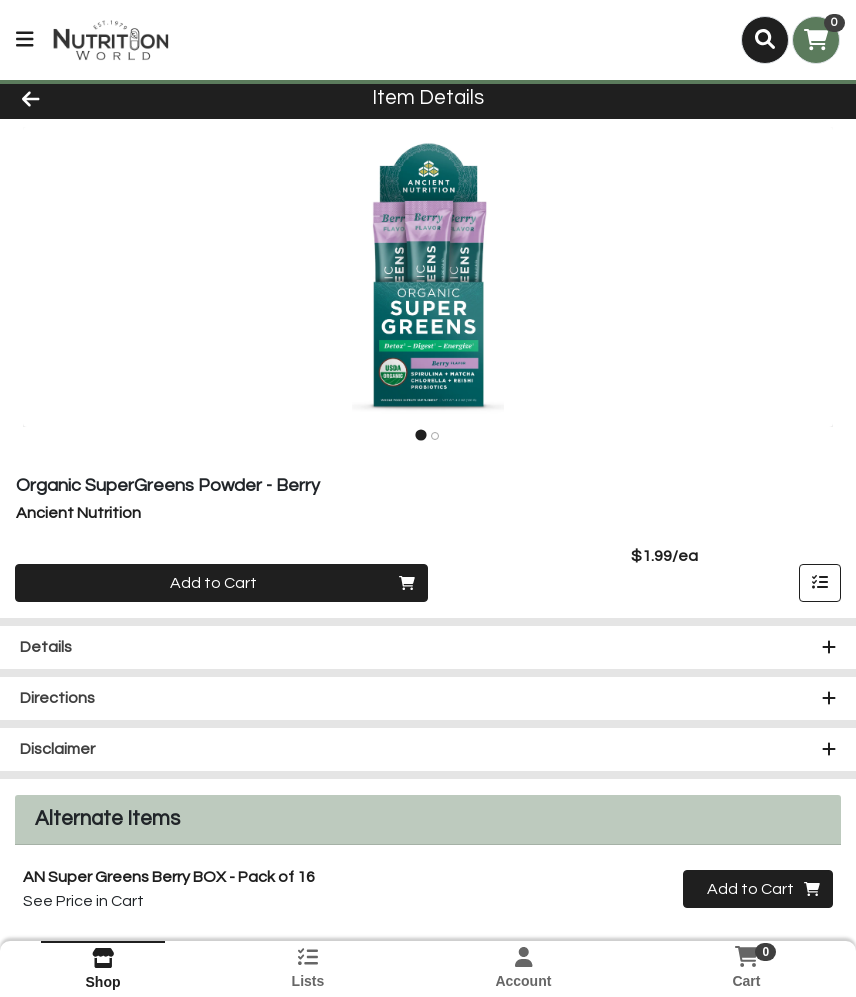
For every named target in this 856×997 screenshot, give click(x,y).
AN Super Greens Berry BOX (169, 877)
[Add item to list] (820, 583)
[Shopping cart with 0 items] (816, 40)
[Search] (765, 40)
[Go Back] (119, 98)
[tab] (420, 435)
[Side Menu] (25, 40)
